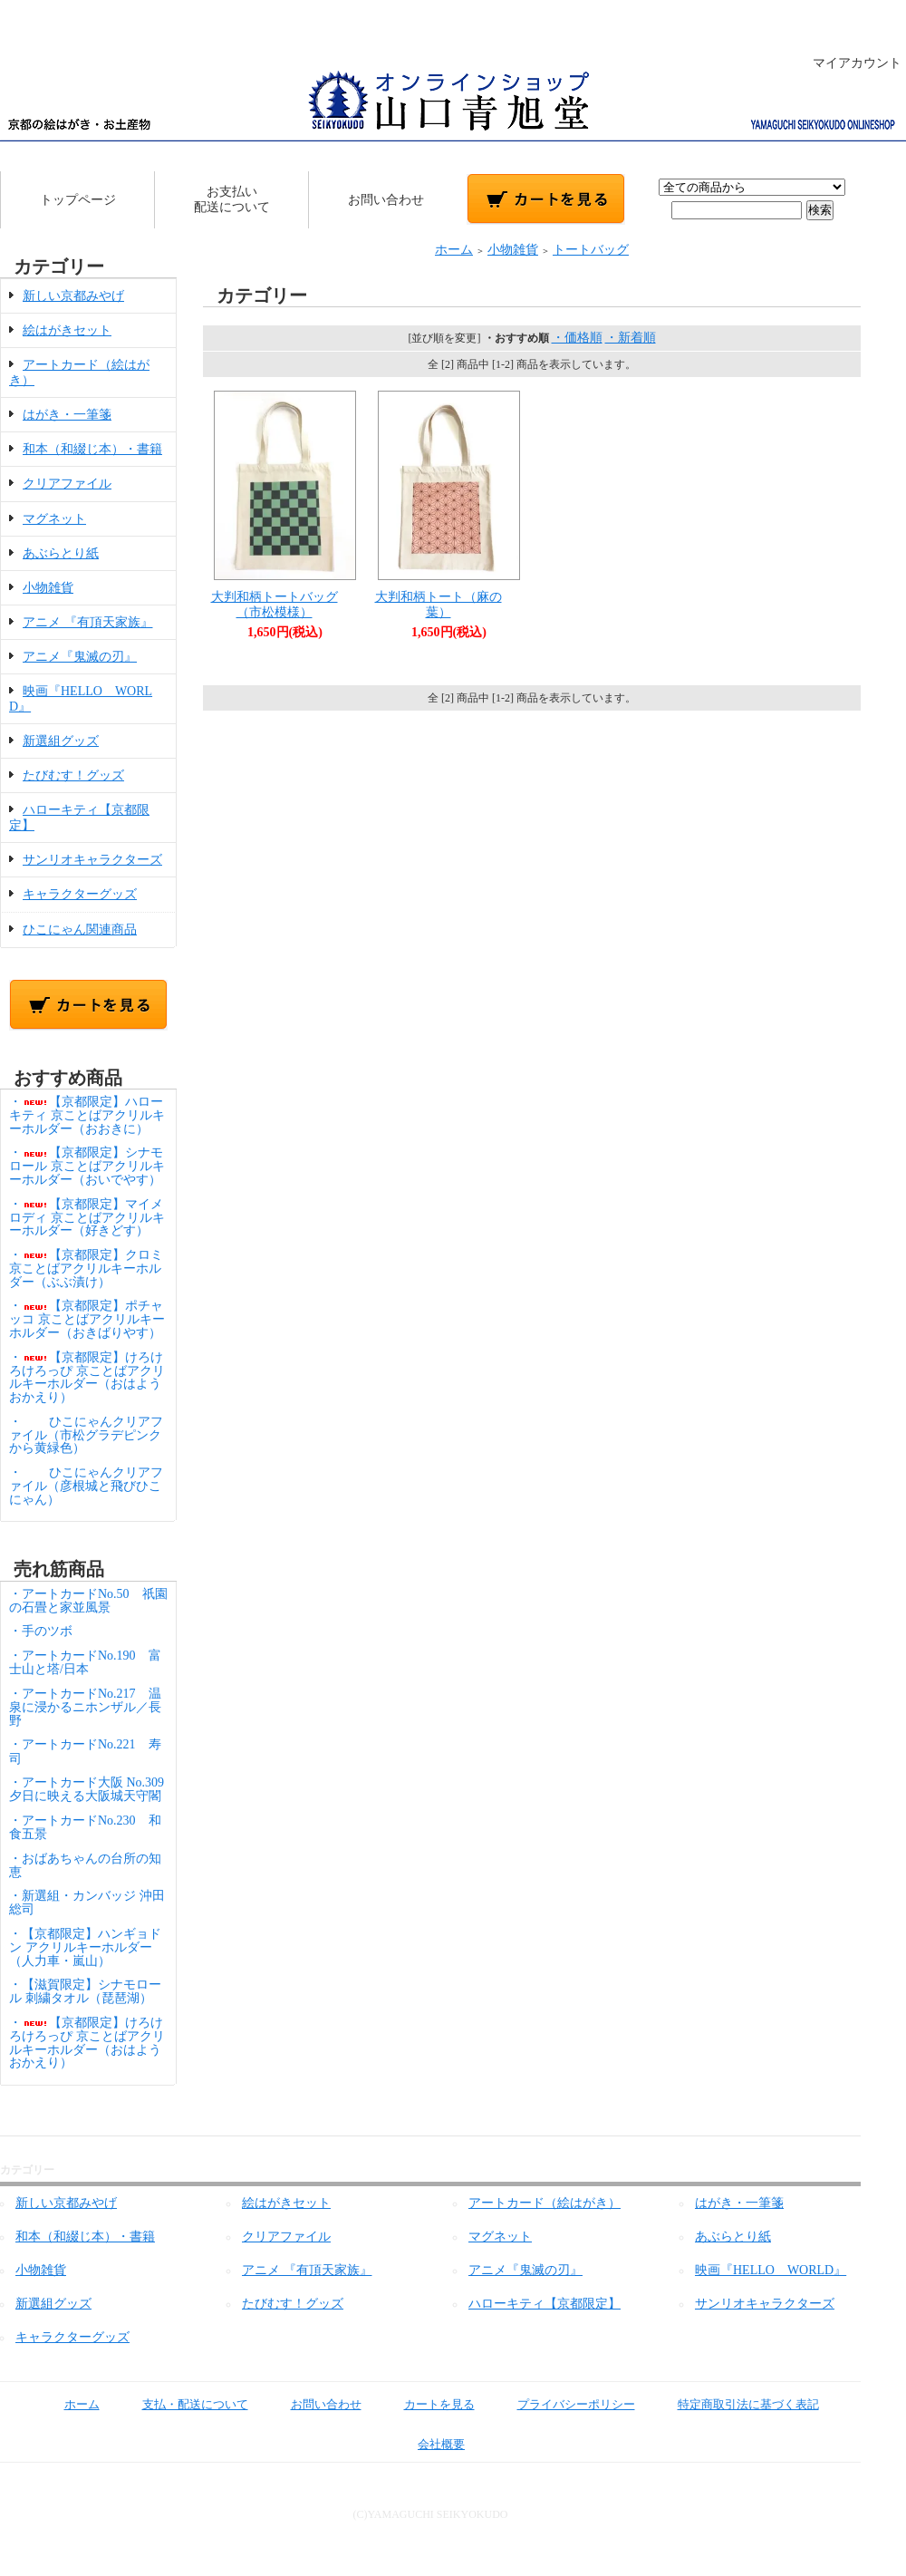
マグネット (54, 519)
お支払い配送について (232, 199)
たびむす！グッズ (73, 775)
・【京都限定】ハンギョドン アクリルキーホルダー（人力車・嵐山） (85, 1947)
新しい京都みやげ (73, 296)
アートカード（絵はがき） (544, 2203)
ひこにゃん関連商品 (80, 929)
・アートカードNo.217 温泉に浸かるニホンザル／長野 (85, 1707)
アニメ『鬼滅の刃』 (80, 656)
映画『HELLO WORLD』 (770, 2270)
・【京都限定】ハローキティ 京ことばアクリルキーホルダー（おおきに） (87, 1115)
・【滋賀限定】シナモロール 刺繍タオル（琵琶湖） (85, 1991)
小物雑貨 (48, 588)
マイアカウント (847, 63)
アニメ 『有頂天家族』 (88, 622)
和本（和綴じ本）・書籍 (92, 449)
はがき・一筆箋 (67, 414)
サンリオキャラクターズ (92, 860)
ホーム (454, 250)
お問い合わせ (386, 200)
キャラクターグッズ (80, 894)
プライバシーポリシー (563, 2404)
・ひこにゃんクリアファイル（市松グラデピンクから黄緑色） (86, 1435)
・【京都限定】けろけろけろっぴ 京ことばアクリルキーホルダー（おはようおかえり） (87, 1377)
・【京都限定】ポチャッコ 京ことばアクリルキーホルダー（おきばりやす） (87, 1319)
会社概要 (428, 2444)
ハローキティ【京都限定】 (544, 2303)
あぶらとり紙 (61, 553)
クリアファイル (67, 483)
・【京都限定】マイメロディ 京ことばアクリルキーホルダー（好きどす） (87, 1217)
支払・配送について (182, 2404)
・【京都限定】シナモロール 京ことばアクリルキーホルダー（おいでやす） (87, 1166)
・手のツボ (40, 1631)
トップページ (78, 200)
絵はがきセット (67, 330)
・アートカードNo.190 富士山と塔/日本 (85, 1662)
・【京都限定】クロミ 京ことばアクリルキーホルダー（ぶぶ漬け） (86, 1268)
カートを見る (426, 2404)
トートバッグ (591, 250)
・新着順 (630, 337)
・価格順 (577, 337)
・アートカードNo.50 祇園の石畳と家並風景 (88, 1600)
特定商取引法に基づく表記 (735, 2404)
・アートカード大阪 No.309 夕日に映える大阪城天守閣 (93, 1789)
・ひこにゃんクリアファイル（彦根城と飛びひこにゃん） (86, 1486)
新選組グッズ (61, 741)
